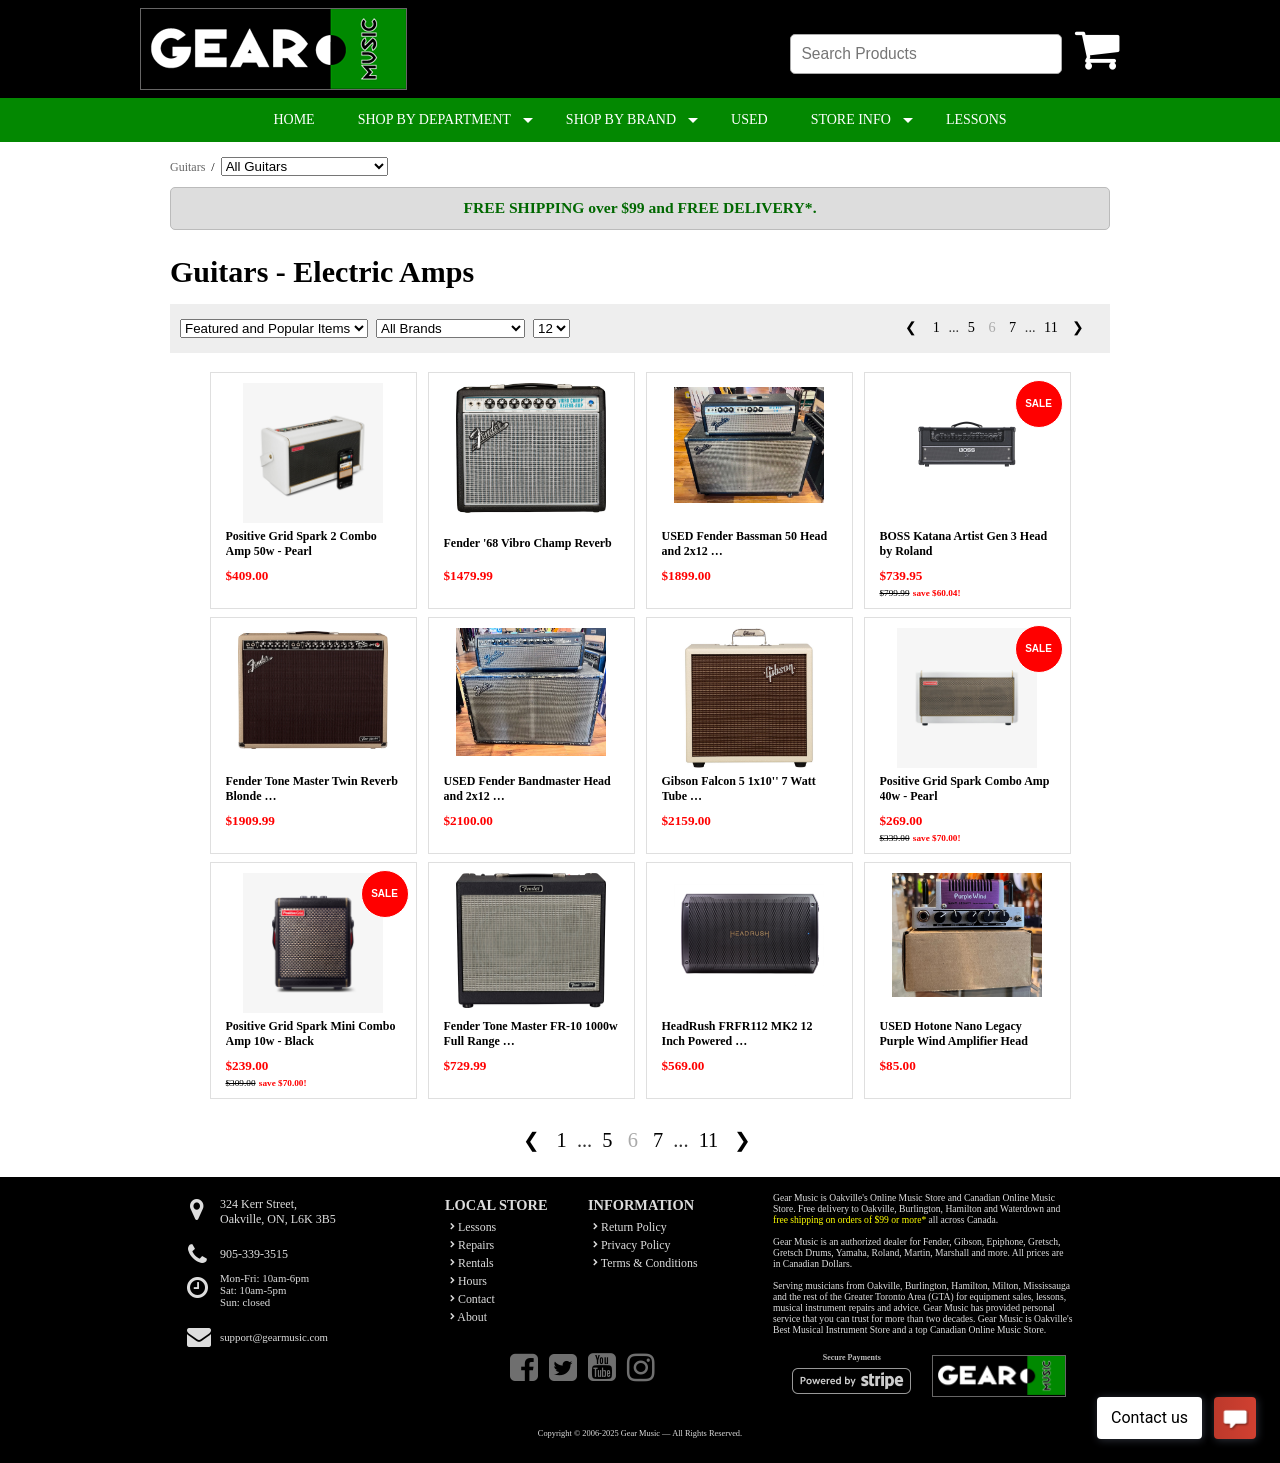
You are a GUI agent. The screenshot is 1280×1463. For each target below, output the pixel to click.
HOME (293, 119)
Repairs (472, 1245)
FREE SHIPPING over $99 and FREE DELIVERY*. (639, 207)
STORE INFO (851, 119)
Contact (472, 1299)
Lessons (473, 1227)
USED (749, 119)
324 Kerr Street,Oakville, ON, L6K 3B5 (278, 1211)
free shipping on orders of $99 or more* (849, 1219)
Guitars (187, 167)
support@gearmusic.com (274, 1337)
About (468, 1317)
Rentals (472, 1263)
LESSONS (976, 119)
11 (1051, 327)
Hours (468, 1281)
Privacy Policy (632, 1245)
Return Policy (630, 1227)
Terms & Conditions (645, 1263)
